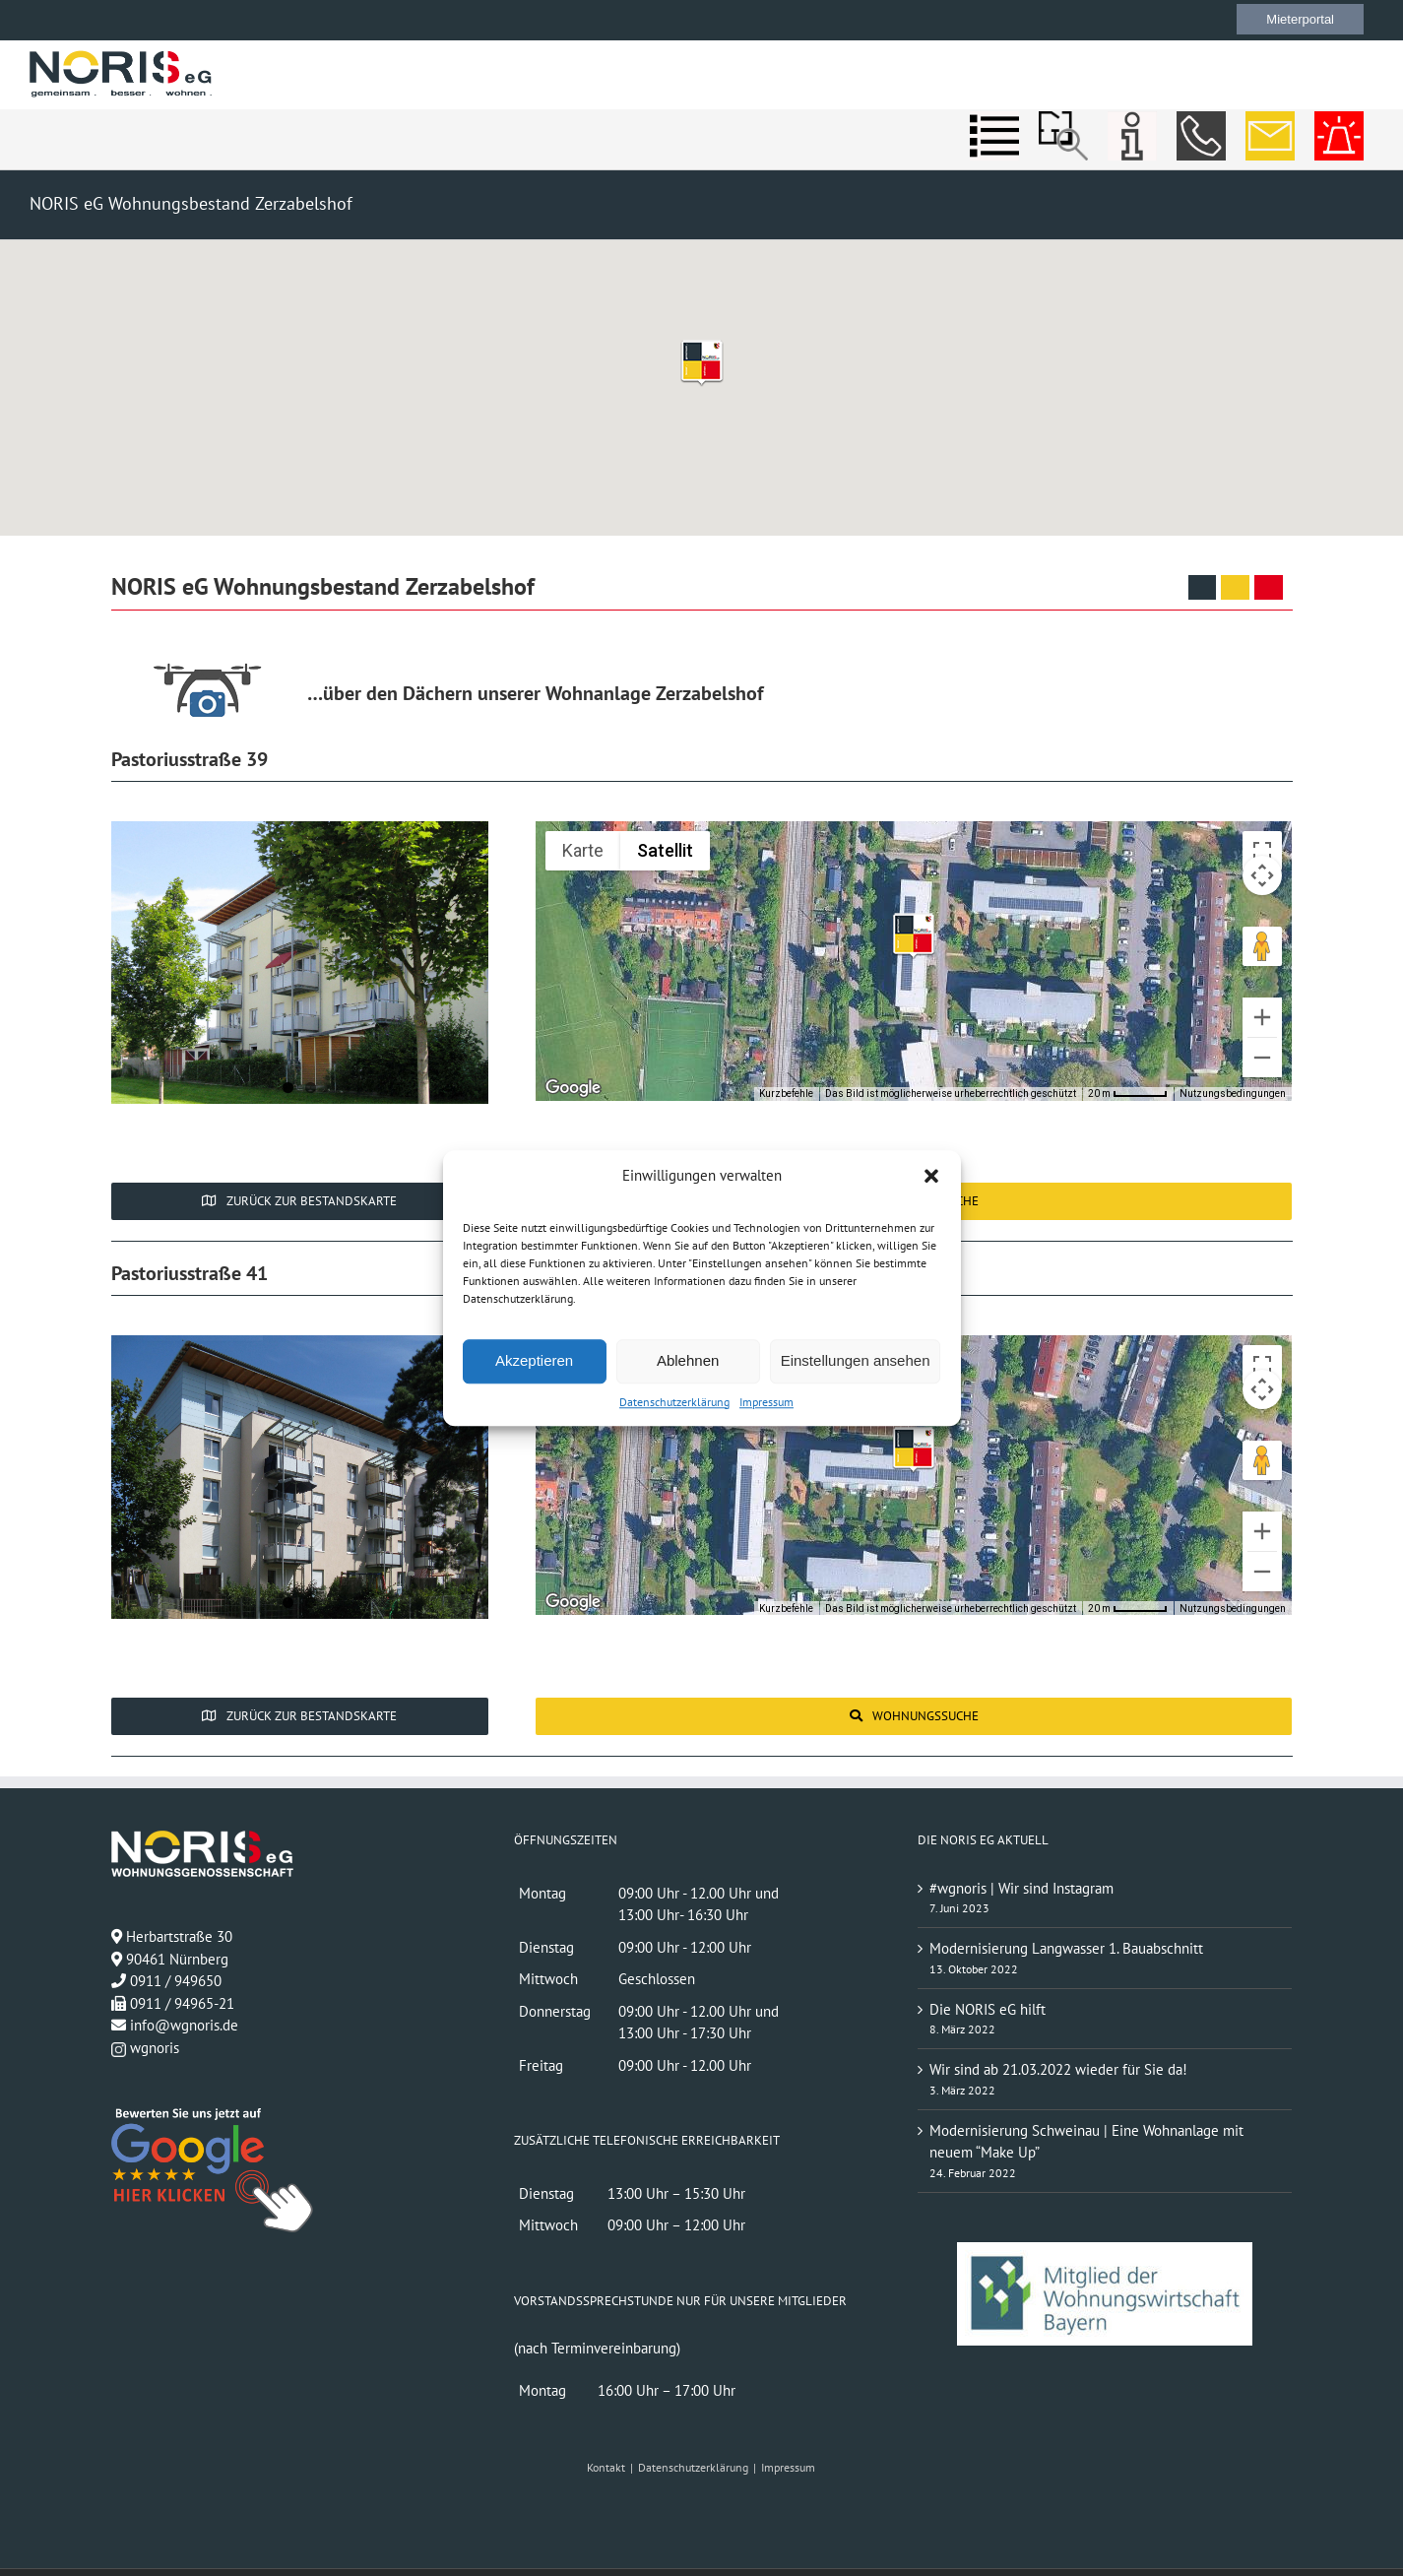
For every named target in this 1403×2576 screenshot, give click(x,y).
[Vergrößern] (1262, 1017)
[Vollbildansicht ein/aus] (1262, 850)
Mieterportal (1300, 19)
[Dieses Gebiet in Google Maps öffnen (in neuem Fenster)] (573, 1088)
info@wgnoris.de (184, 2025)
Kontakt (606, 2467)
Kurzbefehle (786, 1093)
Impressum (766, 1401)
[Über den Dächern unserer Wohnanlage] (209, 689)
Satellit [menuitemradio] (665, 850)
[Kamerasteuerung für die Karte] (1262, 875)
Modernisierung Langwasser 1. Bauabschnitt (1066, 1948)
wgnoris (145, 2047)
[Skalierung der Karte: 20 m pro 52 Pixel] (1128, 1094)
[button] (931, 1177)
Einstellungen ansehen (855, 1360)
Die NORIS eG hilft (987, 2009)
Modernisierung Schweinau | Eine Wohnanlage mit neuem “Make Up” (1086, 2141)
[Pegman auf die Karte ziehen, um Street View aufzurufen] (1262, 946)
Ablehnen (688, 1360)
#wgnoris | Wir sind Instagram (1021, 1888)
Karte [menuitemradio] (583, 850)
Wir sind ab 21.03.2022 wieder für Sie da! (1058, 2069)
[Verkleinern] (1262, 1057)
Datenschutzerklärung (674, 1401)
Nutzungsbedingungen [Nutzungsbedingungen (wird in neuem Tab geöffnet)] (1233, 1093)
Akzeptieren (534, 1360)
